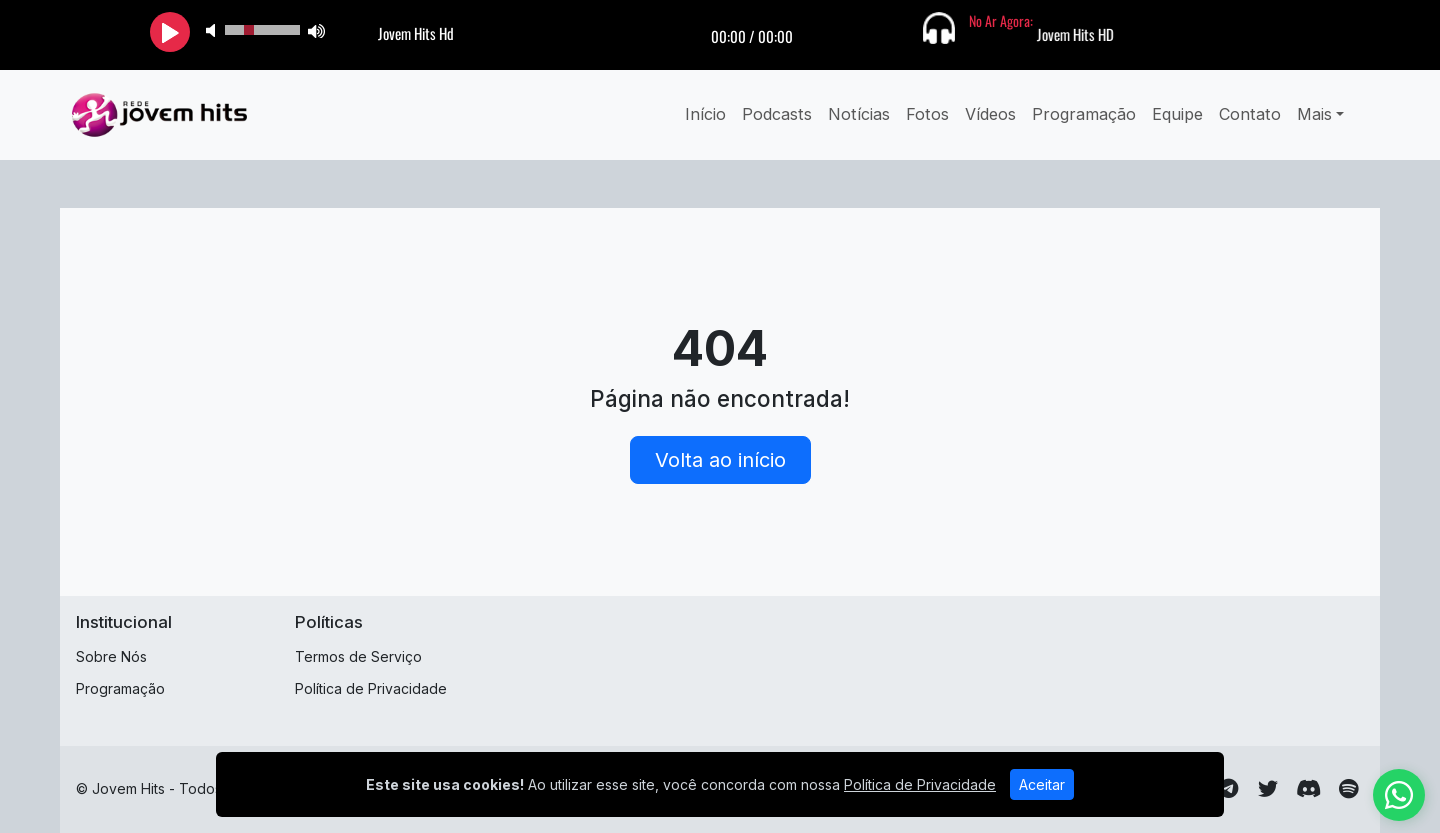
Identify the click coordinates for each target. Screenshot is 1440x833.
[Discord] (1308, 789)
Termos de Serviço (358, 656)
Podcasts (777, 114)
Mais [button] (1314, 114)
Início (705, 114)
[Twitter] (1268, 789)
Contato (1250, 114)
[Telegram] (1228, 789)
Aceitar (1042, 784)
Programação (1084, 114)
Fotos (927, 114)
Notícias (859, 114)
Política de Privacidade (371, 688)
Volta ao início (720, 460)
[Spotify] (1348, 789)
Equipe (1177, 114)
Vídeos (990, 114)
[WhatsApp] (1399, 795)
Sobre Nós (111, 656)
